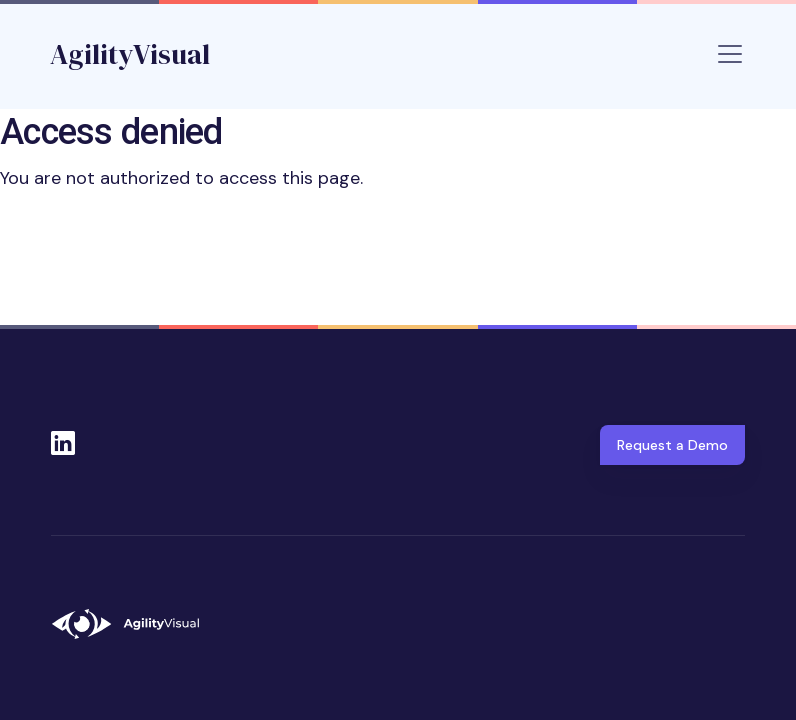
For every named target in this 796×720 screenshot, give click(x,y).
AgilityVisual (130, 54)
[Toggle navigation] (730, 54)
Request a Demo (672, 445)
